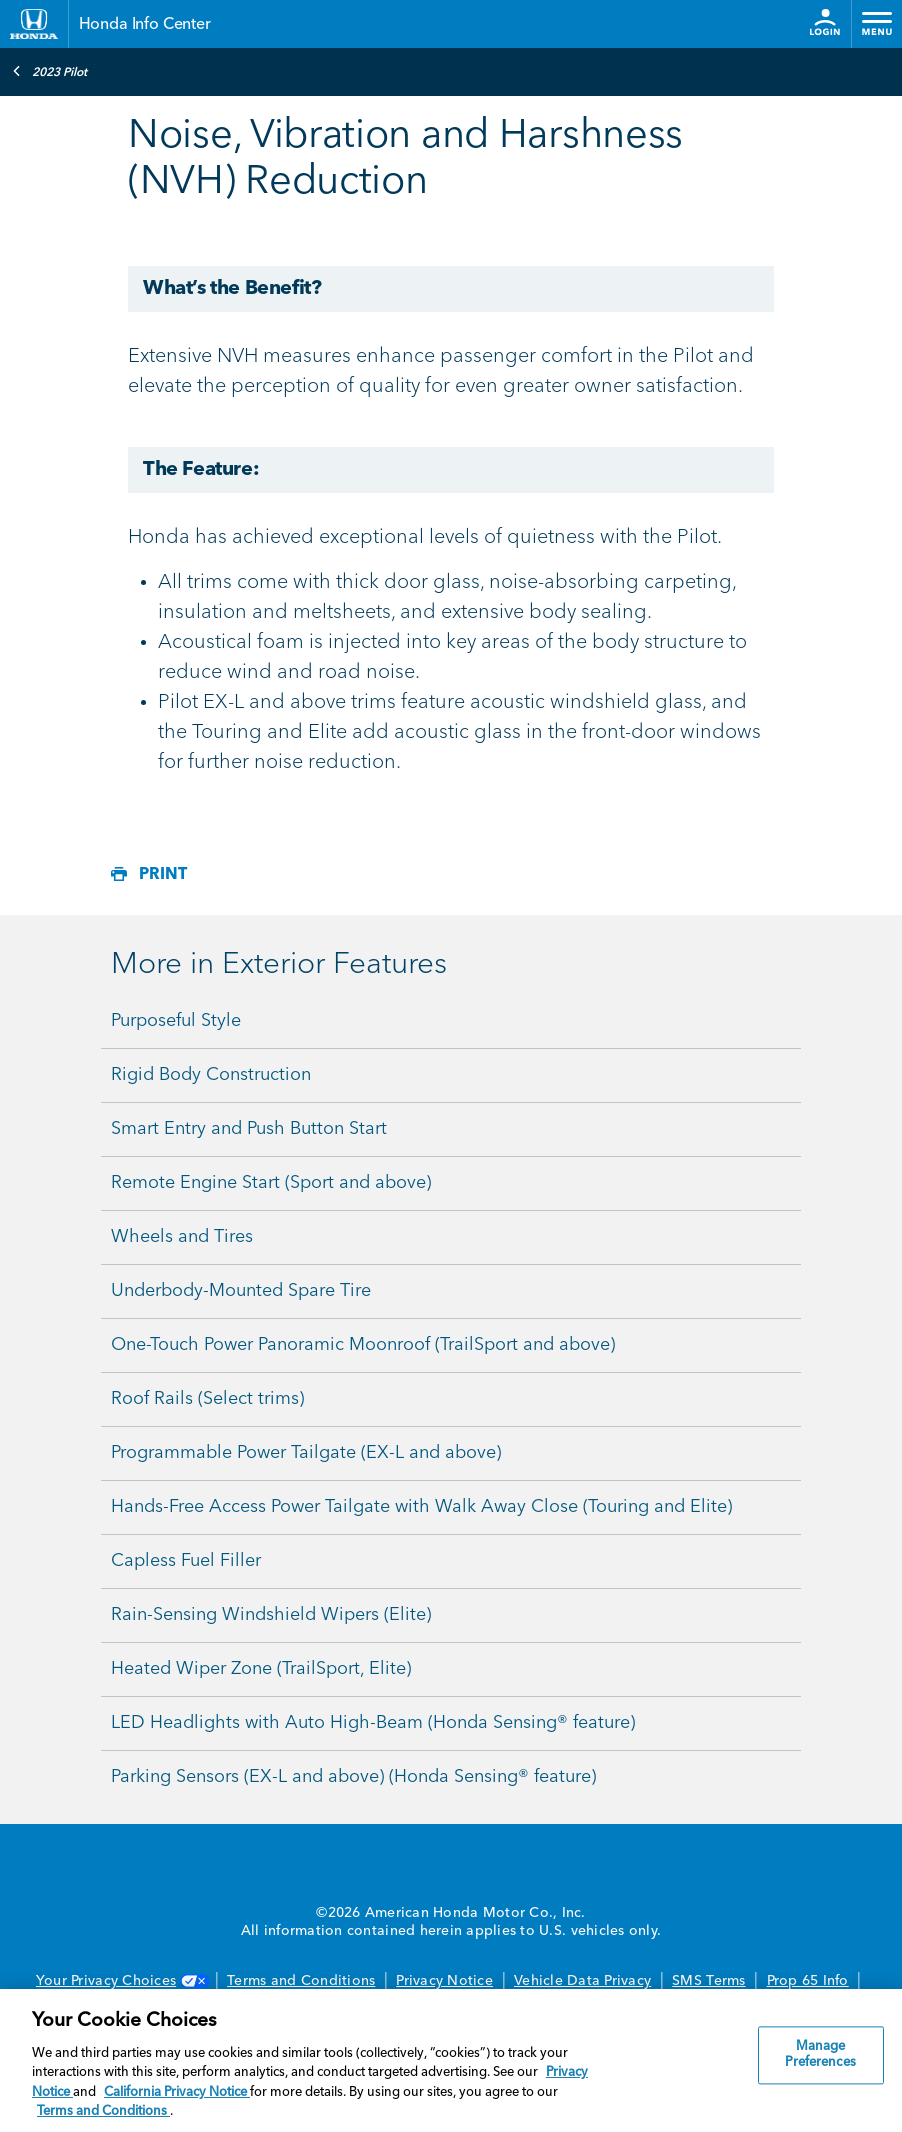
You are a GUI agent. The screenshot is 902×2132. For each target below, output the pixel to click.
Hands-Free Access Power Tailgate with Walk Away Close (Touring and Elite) (421, 1507)
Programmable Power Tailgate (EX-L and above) (306, 1453)
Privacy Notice (444, 1981)
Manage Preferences (820, 2055)
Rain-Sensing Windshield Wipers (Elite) (271, 1615)
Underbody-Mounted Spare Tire (241, 1291)
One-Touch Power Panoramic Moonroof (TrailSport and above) (363, 1345)
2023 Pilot (49, 71)
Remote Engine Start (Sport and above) (271, 1183)
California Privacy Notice (177, 2092)
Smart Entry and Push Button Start (249, 1129)
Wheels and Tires (182, 1237)
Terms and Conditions (301, 1981)
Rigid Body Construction (211, 1075)
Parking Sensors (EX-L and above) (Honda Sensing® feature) (353, 1777)
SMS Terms (708, 1981)
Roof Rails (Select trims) (207, 1399)
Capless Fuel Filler (186, 1561)
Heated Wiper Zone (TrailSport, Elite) (261, 1669)
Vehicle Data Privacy (582, 1981)
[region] (451, 2060)
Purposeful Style (176, 1021)
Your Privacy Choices (121, 1981)
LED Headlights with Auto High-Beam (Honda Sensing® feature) (373, 1723)
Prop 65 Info (808, 1981)
